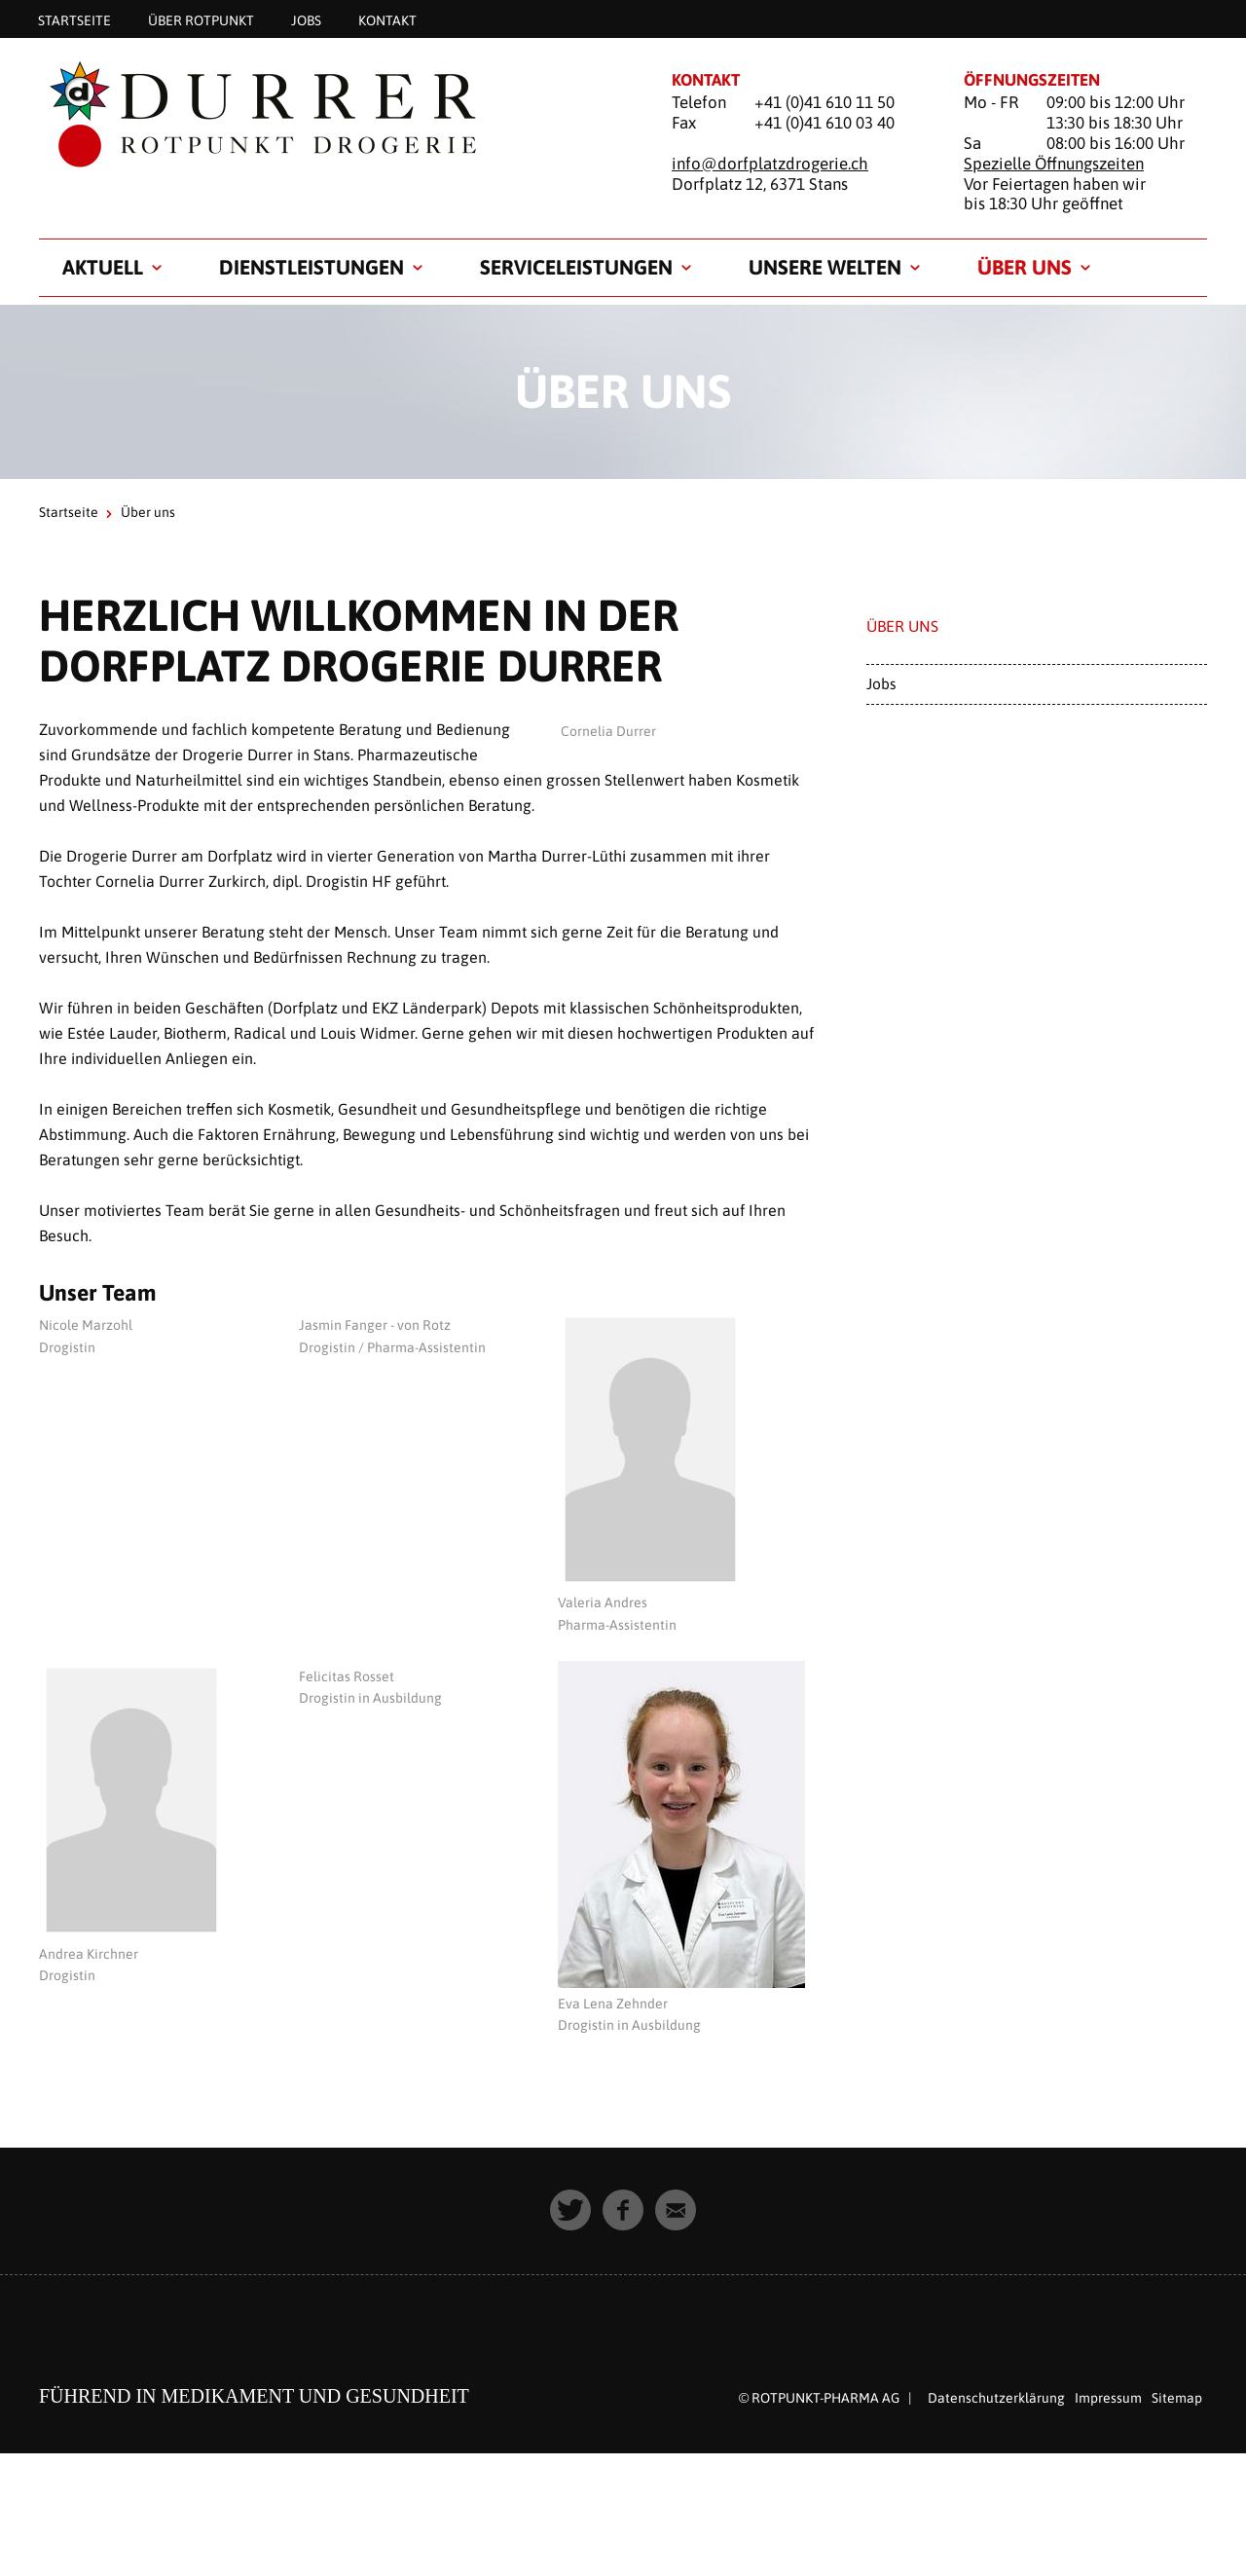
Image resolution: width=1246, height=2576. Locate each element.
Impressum (1108, 2398)
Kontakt (387, 19)
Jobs (306, 19)
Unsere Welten (825, 266)
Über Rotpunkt (201, 19)
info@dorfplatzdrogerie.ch (770, 163)
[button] (570, 2210)
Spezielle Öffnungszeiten (1054, 163)
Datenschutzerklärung (996, 2398)
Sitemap (1177, 2398)
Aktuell (102, 266)
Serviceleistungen (576, 266)
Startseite (74, 19)
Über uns (1024, 266)
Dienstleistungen (311, 266)
